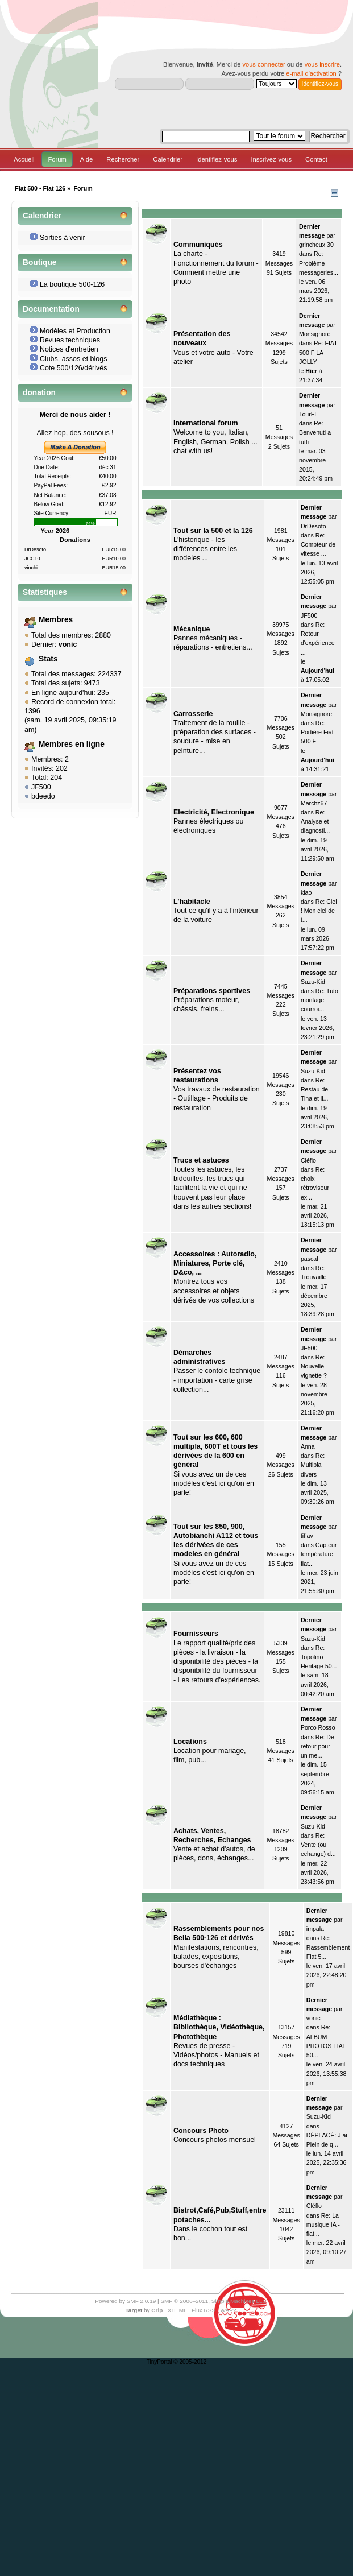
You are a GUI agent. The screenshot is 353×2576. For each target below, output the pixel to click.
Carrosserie (193, 714)
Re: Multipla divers (313, 1464)
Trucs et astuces (201, 1160)
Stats (48, 659)
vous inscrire (322, 64)
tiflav (307, 1535)
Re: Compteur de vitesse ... (318, 544)
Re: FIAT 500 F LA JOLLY (318, 352)
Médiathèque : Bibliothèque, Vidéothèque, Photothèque (219, 2027)
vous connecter (263, 64)
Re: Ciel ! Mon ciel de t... (319, 910)
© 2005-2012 (189, 2362)
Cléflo (308, 1160)
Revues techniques (70, 340)
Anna (308, 1446)
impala (315, 1928)
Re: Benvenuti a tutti (315, 432)
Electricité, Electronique (213, 812)
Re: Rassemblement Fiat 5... (328, 1946)
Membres (56, 619)
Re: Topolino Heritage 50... (319, 1656)
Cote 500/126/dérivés (73, 368)
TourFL (308, 414)
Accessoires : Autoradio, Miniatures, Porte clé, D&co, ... (214, 1263)
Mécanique (191, 629)
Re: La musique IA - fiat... (323, 2224)
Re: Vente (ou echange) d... (318, 1844)
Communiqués (198, 245)
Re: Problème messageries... (318, 262)
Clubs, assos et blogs (73, 359)
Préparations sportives (211, 991)
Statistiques (45, 592)
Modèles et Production (75, 331)
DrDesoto (313, 526)
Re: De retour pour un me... (317, 1746)
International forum (205, 423)
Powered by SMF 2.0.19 (125, 2301)
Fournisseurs (195, 1634)
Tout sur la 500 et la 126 (213, 531)
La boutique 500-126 (72, 284)
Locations (190, 1742)
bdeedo (43, 796)
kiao (306, 892)
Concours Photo (201, 2131)
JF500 (41, 787)
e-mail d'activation (311, 73)
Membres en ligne (72, 744)
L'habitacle (191, 901)
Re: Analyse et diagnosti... (315, 821)
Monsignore (314, 333)
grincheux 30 (316, 244)
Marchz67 (314, 803)
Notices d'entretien (69, 349)
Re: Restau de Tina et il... (314, 1089)
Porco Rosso (318, 1727)
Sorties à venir (62, 238)
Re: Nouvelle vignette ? (314, 1366)
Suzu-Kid (313, 981)
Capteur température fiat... (319, 1553)
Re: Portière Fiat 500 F (317, 732)
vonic (313, 2018)
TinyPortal (159, 2362)
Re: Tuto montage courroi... (319, 999)
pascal (309, 1258)
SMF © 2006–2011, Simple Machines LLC (213, 2301)
